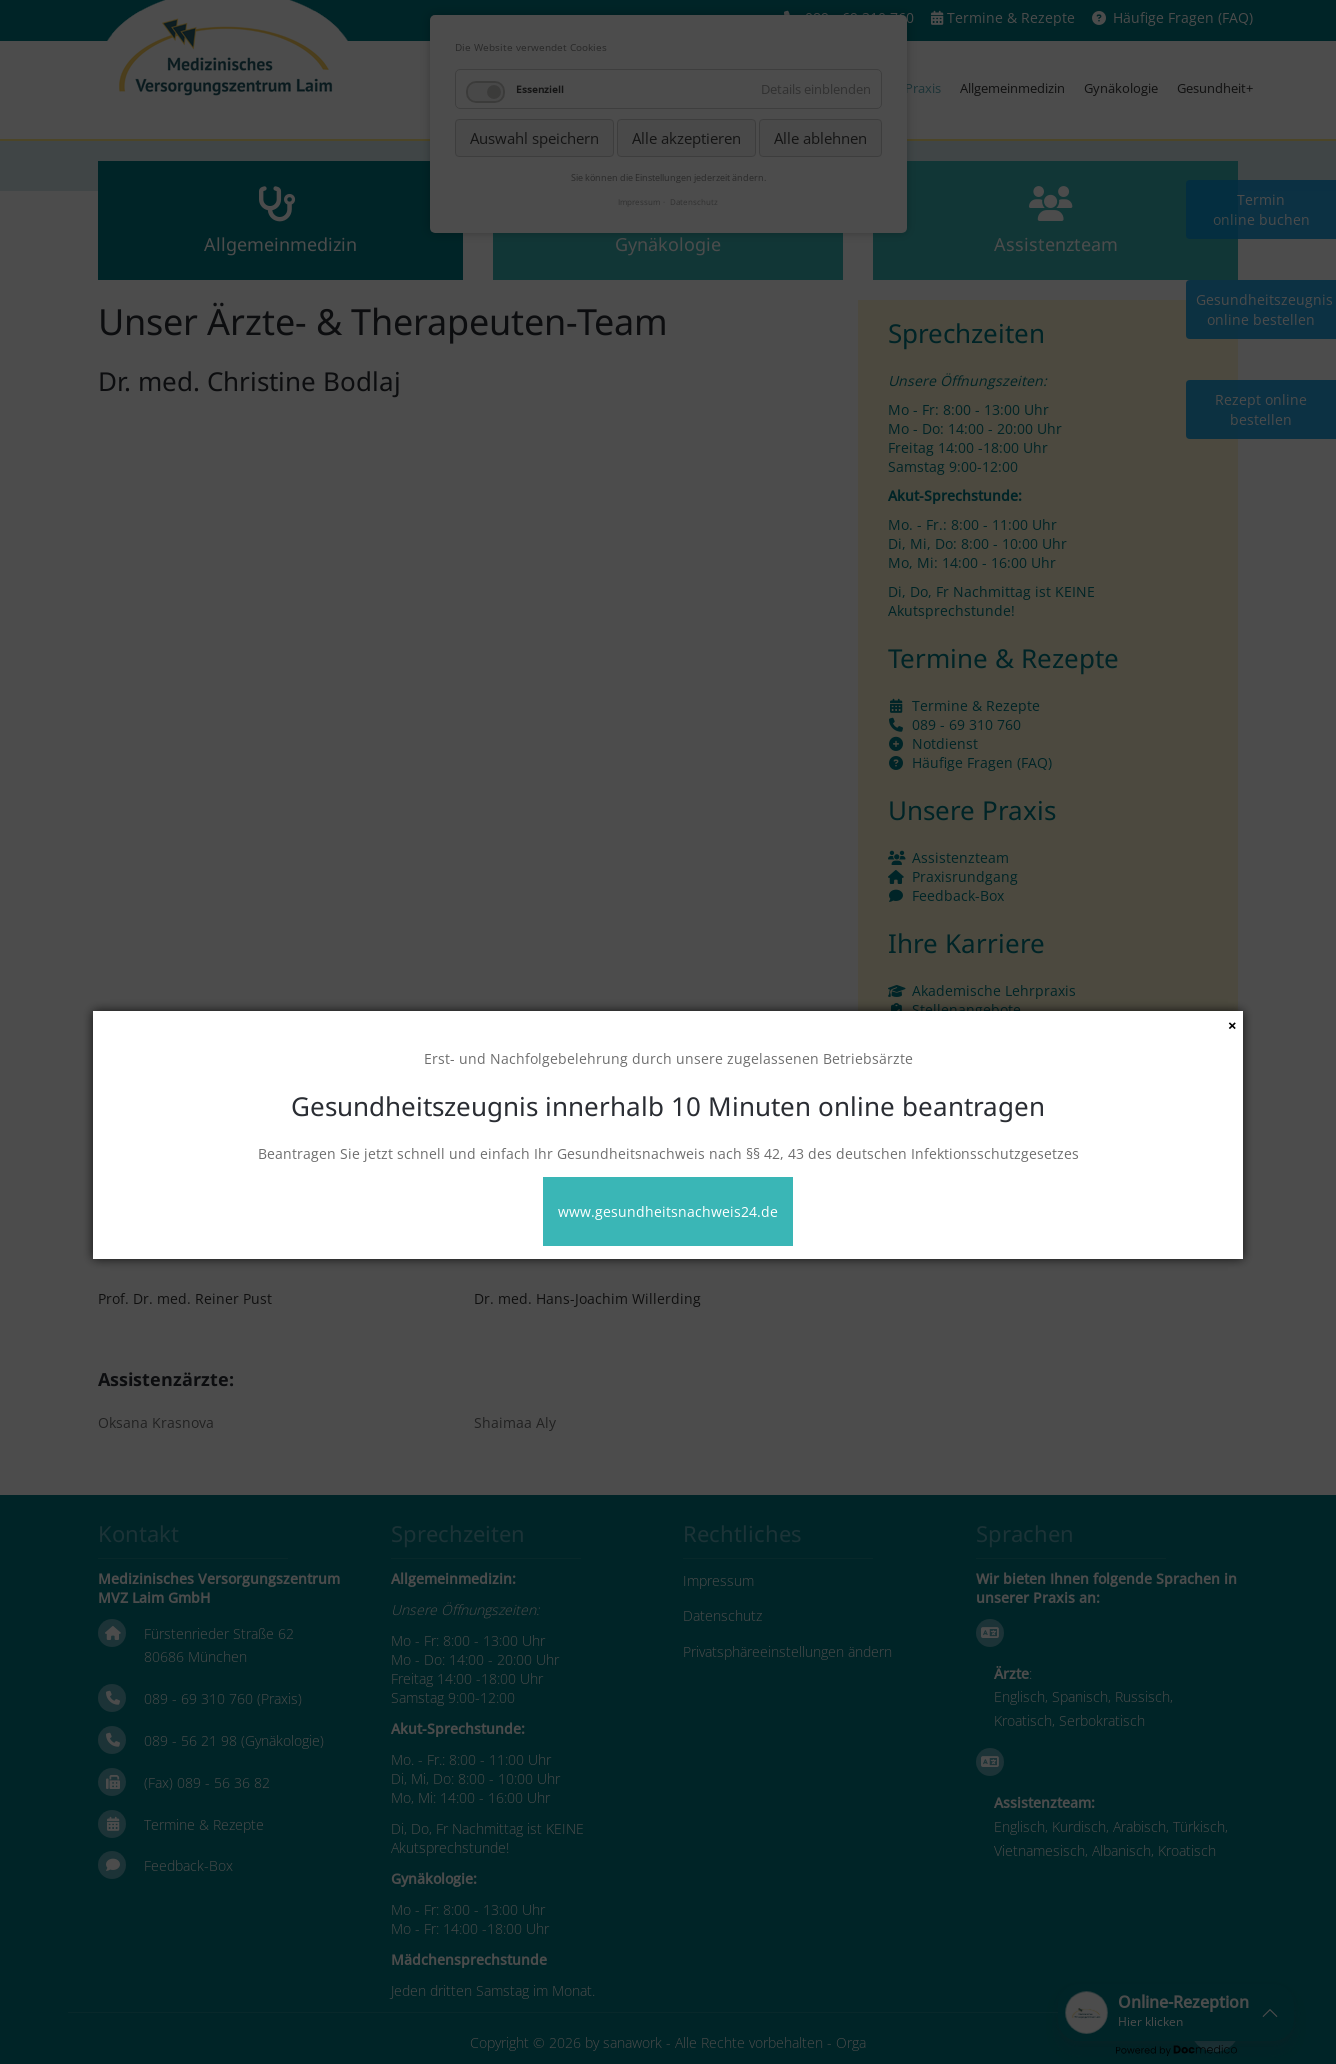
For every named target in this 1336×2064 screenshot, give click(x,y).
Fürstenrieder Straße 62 (219, 1633)
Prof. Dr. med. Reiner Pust (185, 1298)
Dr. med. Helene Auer (922, 1178)
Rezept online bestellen (1261, 409)
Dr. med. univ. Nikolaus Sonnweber (216, 1178)
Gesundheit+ (1215, 88)
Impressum (718, 1580)
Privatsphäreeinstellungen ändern (787, 1651)
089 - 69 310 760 (966, 724)
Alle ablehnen (820, 138)
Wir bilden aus (961, 1028)
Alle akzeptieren (686, 138)
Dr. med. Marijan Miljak (929, 1238)
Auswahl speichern (534, 138)
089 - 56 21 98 (190, 1740)
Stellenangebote (966, 1009)
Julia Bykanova (522, 1238)
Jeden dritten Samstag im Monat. (493, 1990)
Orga (851, 2042)
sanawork (632, 2042)
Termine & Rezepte (1011, 17)
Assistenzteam (960, 857)
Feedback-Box (958, 895)
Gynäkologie (1121, 88)
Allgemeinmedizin (1012, 88)
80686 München (195, 1656)
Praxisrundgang (965, 876)
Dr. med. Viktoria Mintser (558, 1178)
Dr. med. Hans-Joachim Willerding (587, 1298)
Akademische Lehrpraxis (994, 990)
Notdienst (945, 743)
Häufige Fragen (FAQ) (1183, 17)
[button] (1176, 2012)
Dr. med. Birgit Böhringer (182, 1238)
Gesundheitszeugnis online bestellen (1264, 309)
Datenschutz (722, 1615)
